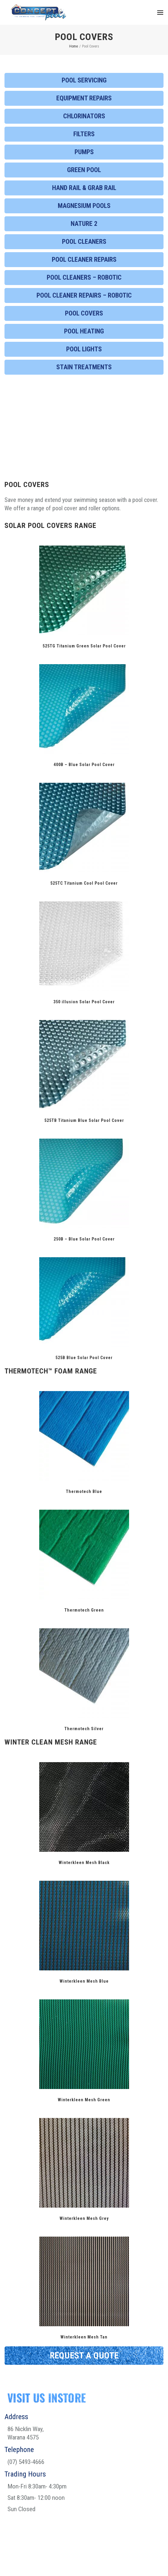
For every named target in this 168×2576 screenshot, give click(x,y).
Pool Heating (84, 331)
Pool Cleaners (84, 241)
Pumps (84, 152)
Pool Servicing (84, 80)
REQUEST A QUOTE (84, 2355)
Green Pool (84, 170)
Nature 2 (84, 223)
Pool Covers (84, 313)
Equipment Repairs (84, 98)
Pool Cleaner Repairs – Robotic (84, 295)
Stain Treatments (84, 367)
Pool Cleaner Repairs (84, 259)
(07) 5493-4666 (25, 2461)
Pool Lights (84, 349)
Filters (84, 134)
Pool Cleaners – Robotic (84, 277)
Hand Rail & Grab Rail (84, 188)
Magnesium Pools (84, 205)
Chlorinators (84, 116)
